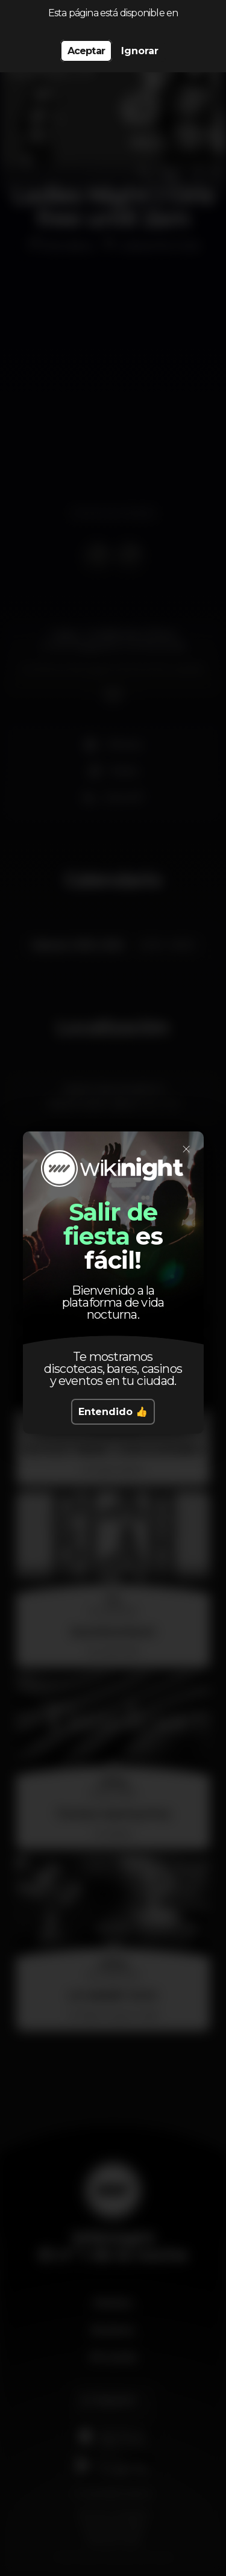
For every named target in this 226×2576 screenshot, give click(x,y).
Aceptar (86, 51)
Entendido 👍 (113, 1405)
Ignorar (140, 51)
